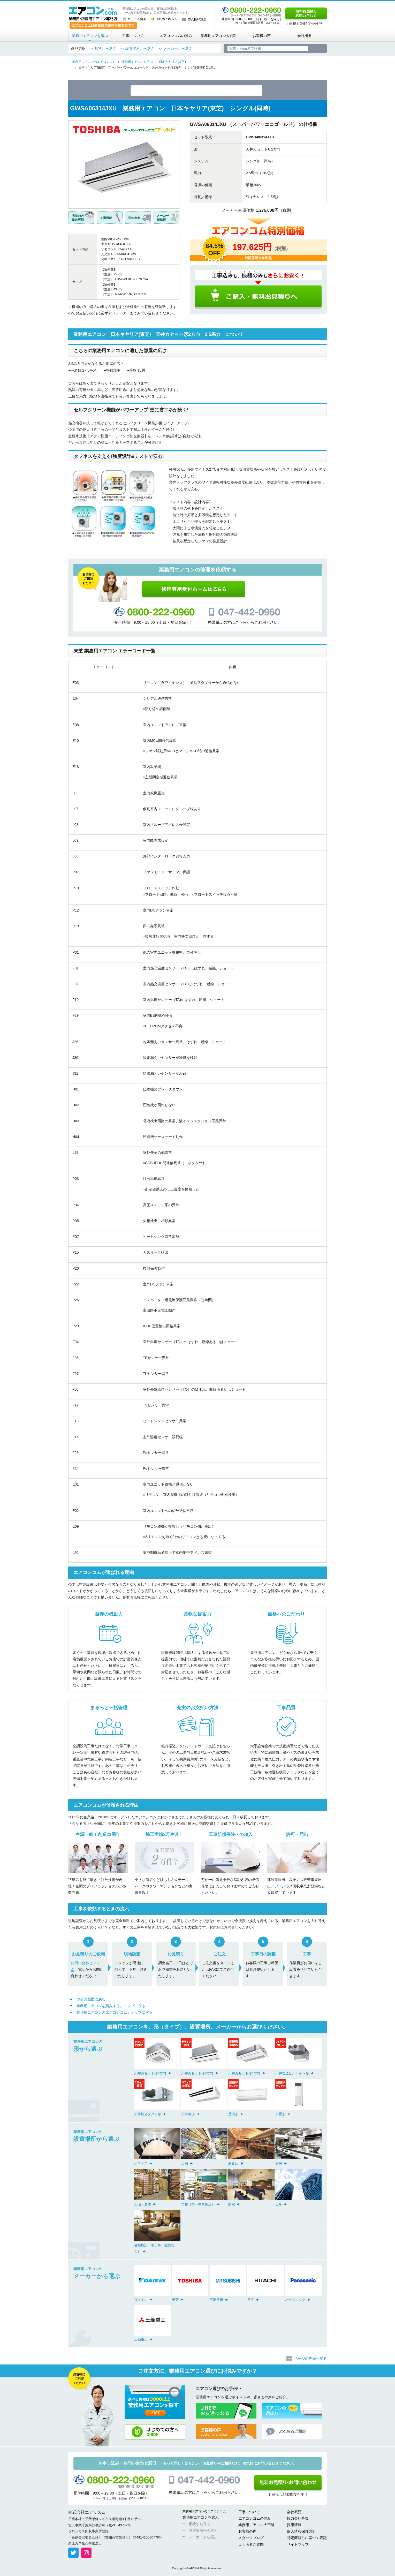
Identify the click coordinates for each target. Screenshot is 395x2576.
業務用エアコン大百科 (219, 36)
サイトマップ (298, 2545)
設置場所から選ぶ (139, 48)
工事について (133, 36)
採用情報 (294, 2526)
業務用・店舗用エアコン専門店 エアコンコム (93, 13)
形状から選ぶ (105, 48)
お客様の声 (262, 36)
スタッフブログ (251, 2539)
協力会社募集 (298, 2519)
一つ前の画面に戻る (89, 2000)
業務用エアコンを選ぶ (90, 36)
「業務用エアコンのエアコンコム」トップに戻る (113, 2013)
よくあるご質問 (251, 2545)
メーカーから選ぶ (177, 48)
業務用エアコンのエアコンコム (204, 2512)
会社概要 (304, 36)
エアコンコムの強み (175, 36)
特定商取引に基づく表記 (307, 2539)
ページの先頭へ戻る (310, 2359)
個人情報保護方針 (301, 2532)
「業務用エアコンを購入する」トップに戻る (109, 2007)
